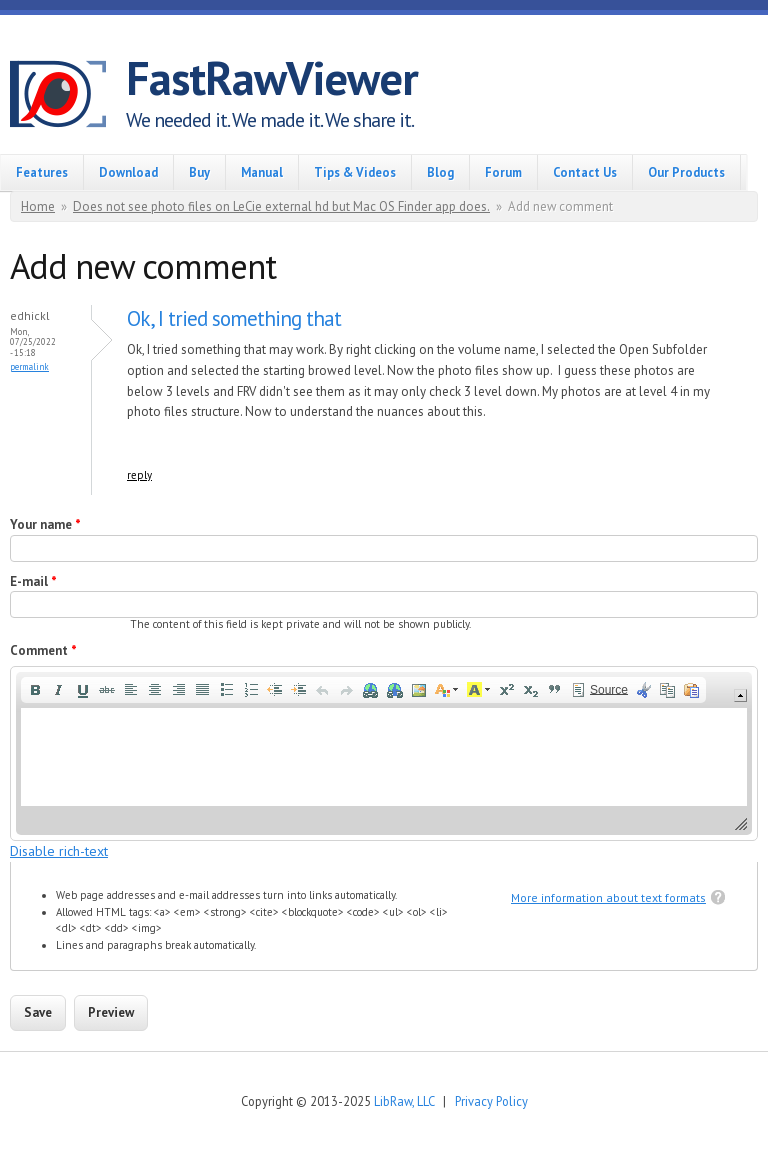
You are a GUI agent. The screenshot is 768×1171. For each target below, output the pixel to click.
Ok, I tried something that (234, 318)
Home (38, 206)
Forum (503, 172)
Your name (45, 524)
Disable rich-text (59, 851)
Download (128, 172)
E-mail (33, 581)
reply (139, 475)
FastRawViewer (272, 78)
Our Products (686, 172)
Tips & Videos (355, 172)
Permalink (29, 366)
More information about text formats (608, 897)
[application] (384, 753)
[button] (35, 690)
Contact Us (585, 172)
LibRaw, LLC (404, 1101)
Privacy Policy (491, 1101)
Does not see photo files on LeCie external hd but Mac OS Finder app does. (281, 206)
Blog (440, 172)
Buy (199, 172)
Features (42, 172)
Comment (43, 650)
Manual (262, 172)
